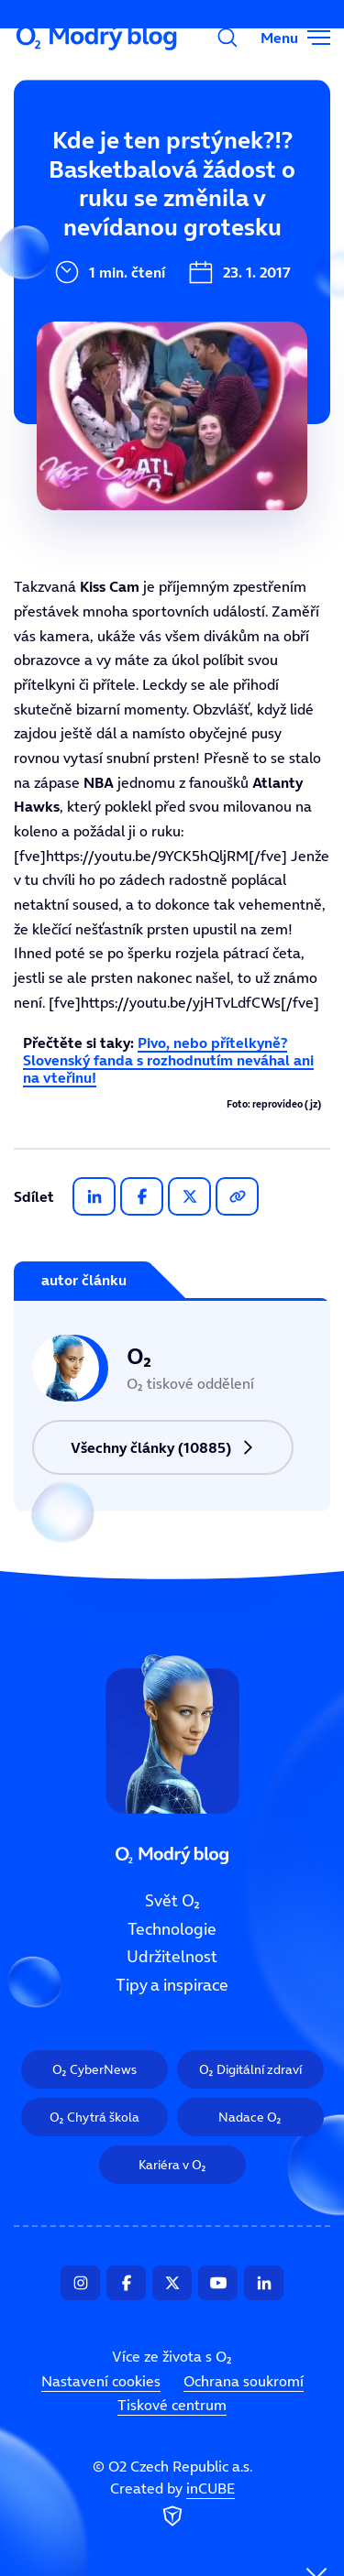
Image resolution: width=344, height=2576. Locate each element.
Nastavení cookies (101, 2381)
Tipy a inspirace (172, 1985)
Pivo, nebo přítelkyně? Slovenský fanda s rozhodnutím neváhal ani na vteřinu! (168, 1059)
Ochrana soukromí (243, 2381)
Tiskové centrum (172, 2404)
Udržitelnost (172, 1956)
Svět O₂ (172, 1901)
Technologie (172, 1929)
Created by (172, 2504)
